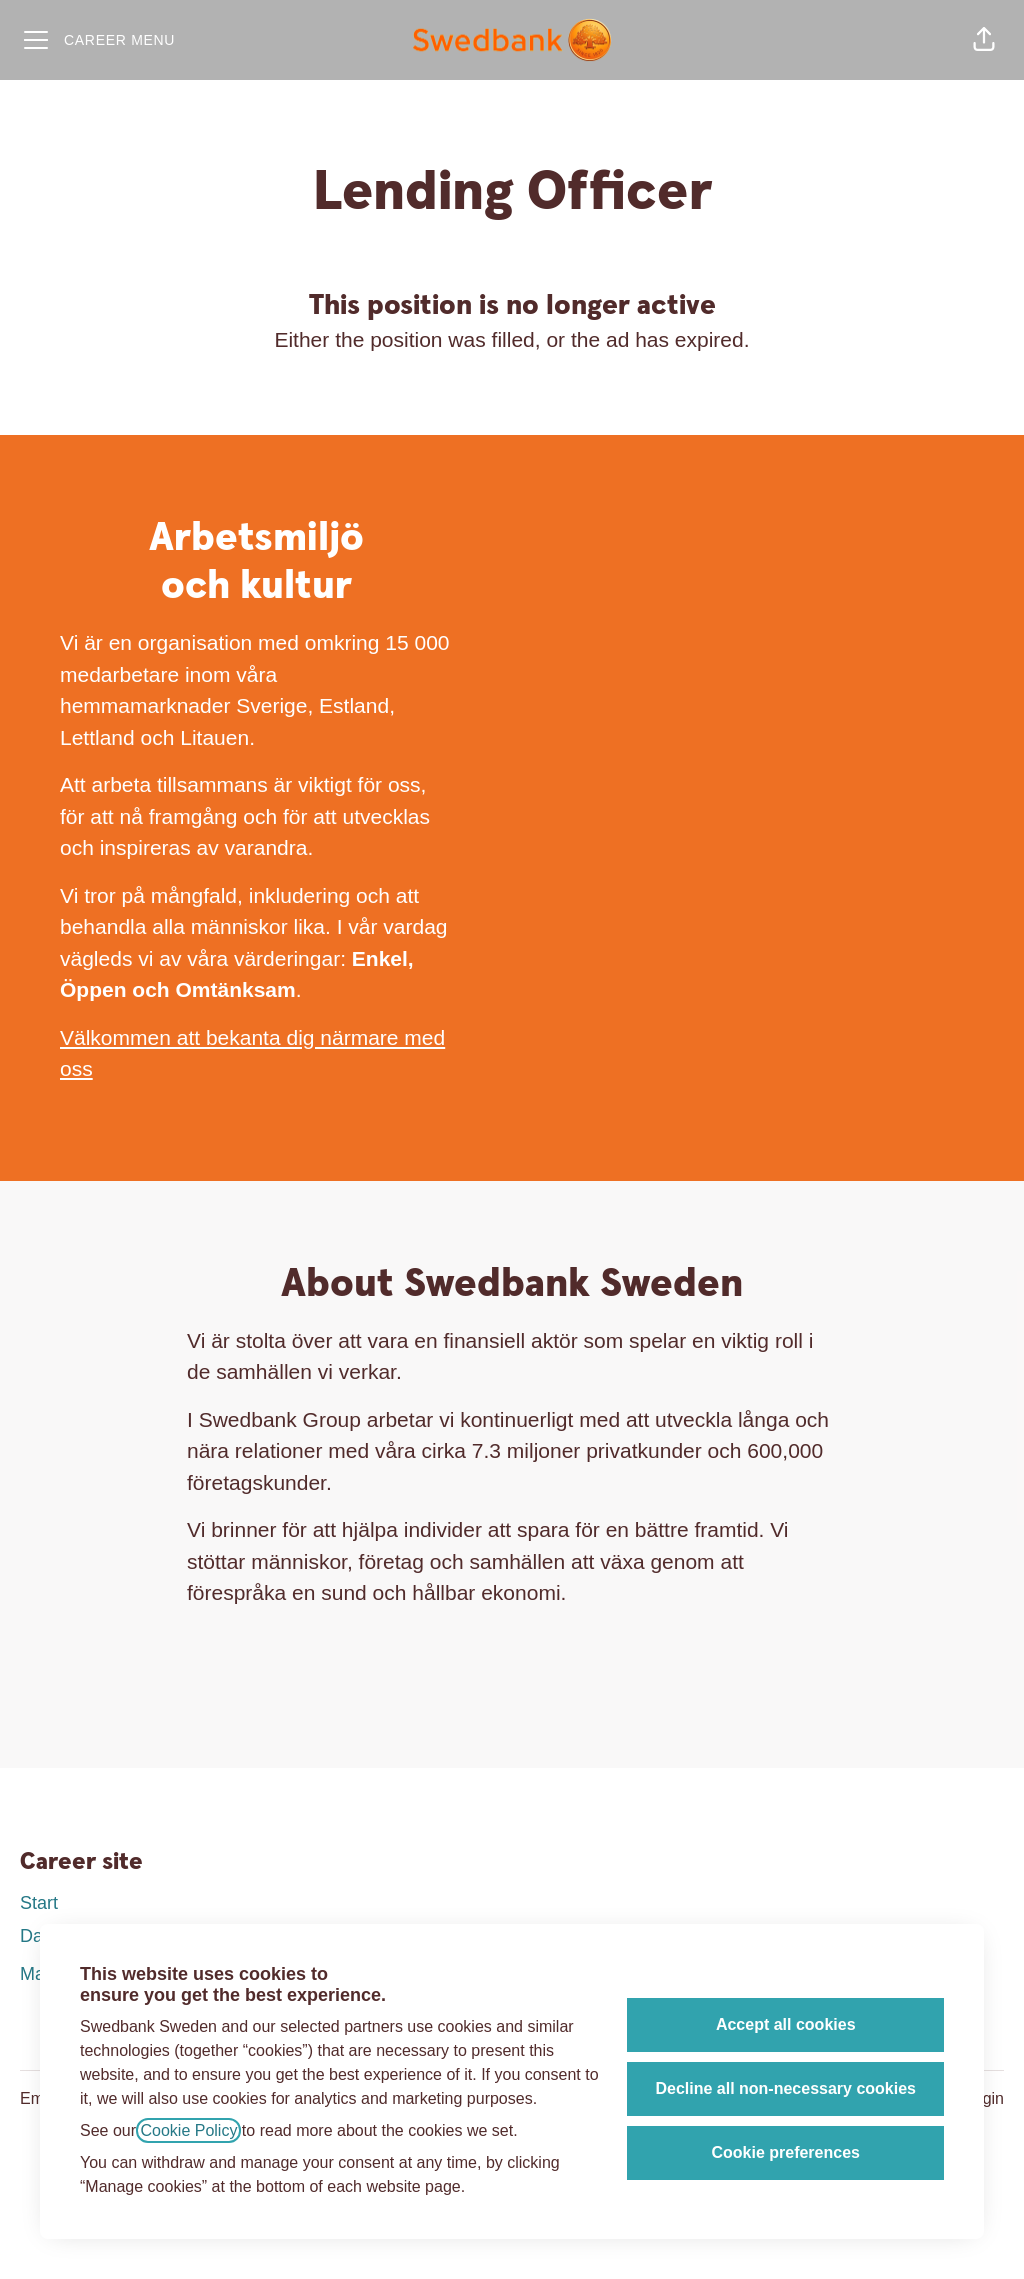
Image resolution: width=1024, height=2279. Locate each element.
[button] (984, 40)
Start (39, 1903)
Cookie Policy (188, 2130)
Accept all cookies (786, 2024)
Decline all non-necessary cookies (785, 2088)
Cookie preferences (785, 2152)
